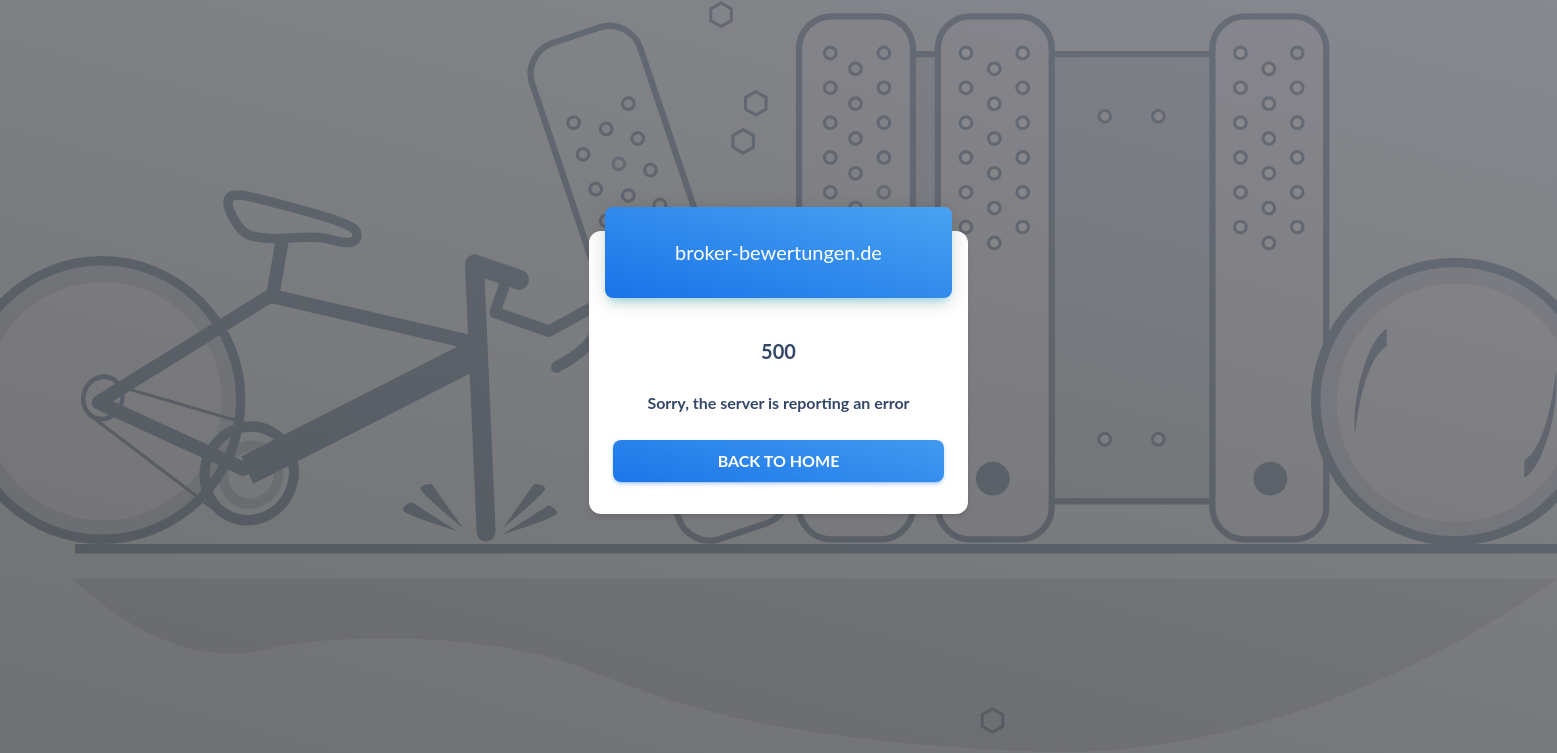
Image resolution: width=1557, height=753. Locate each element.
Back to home (778, 461)
